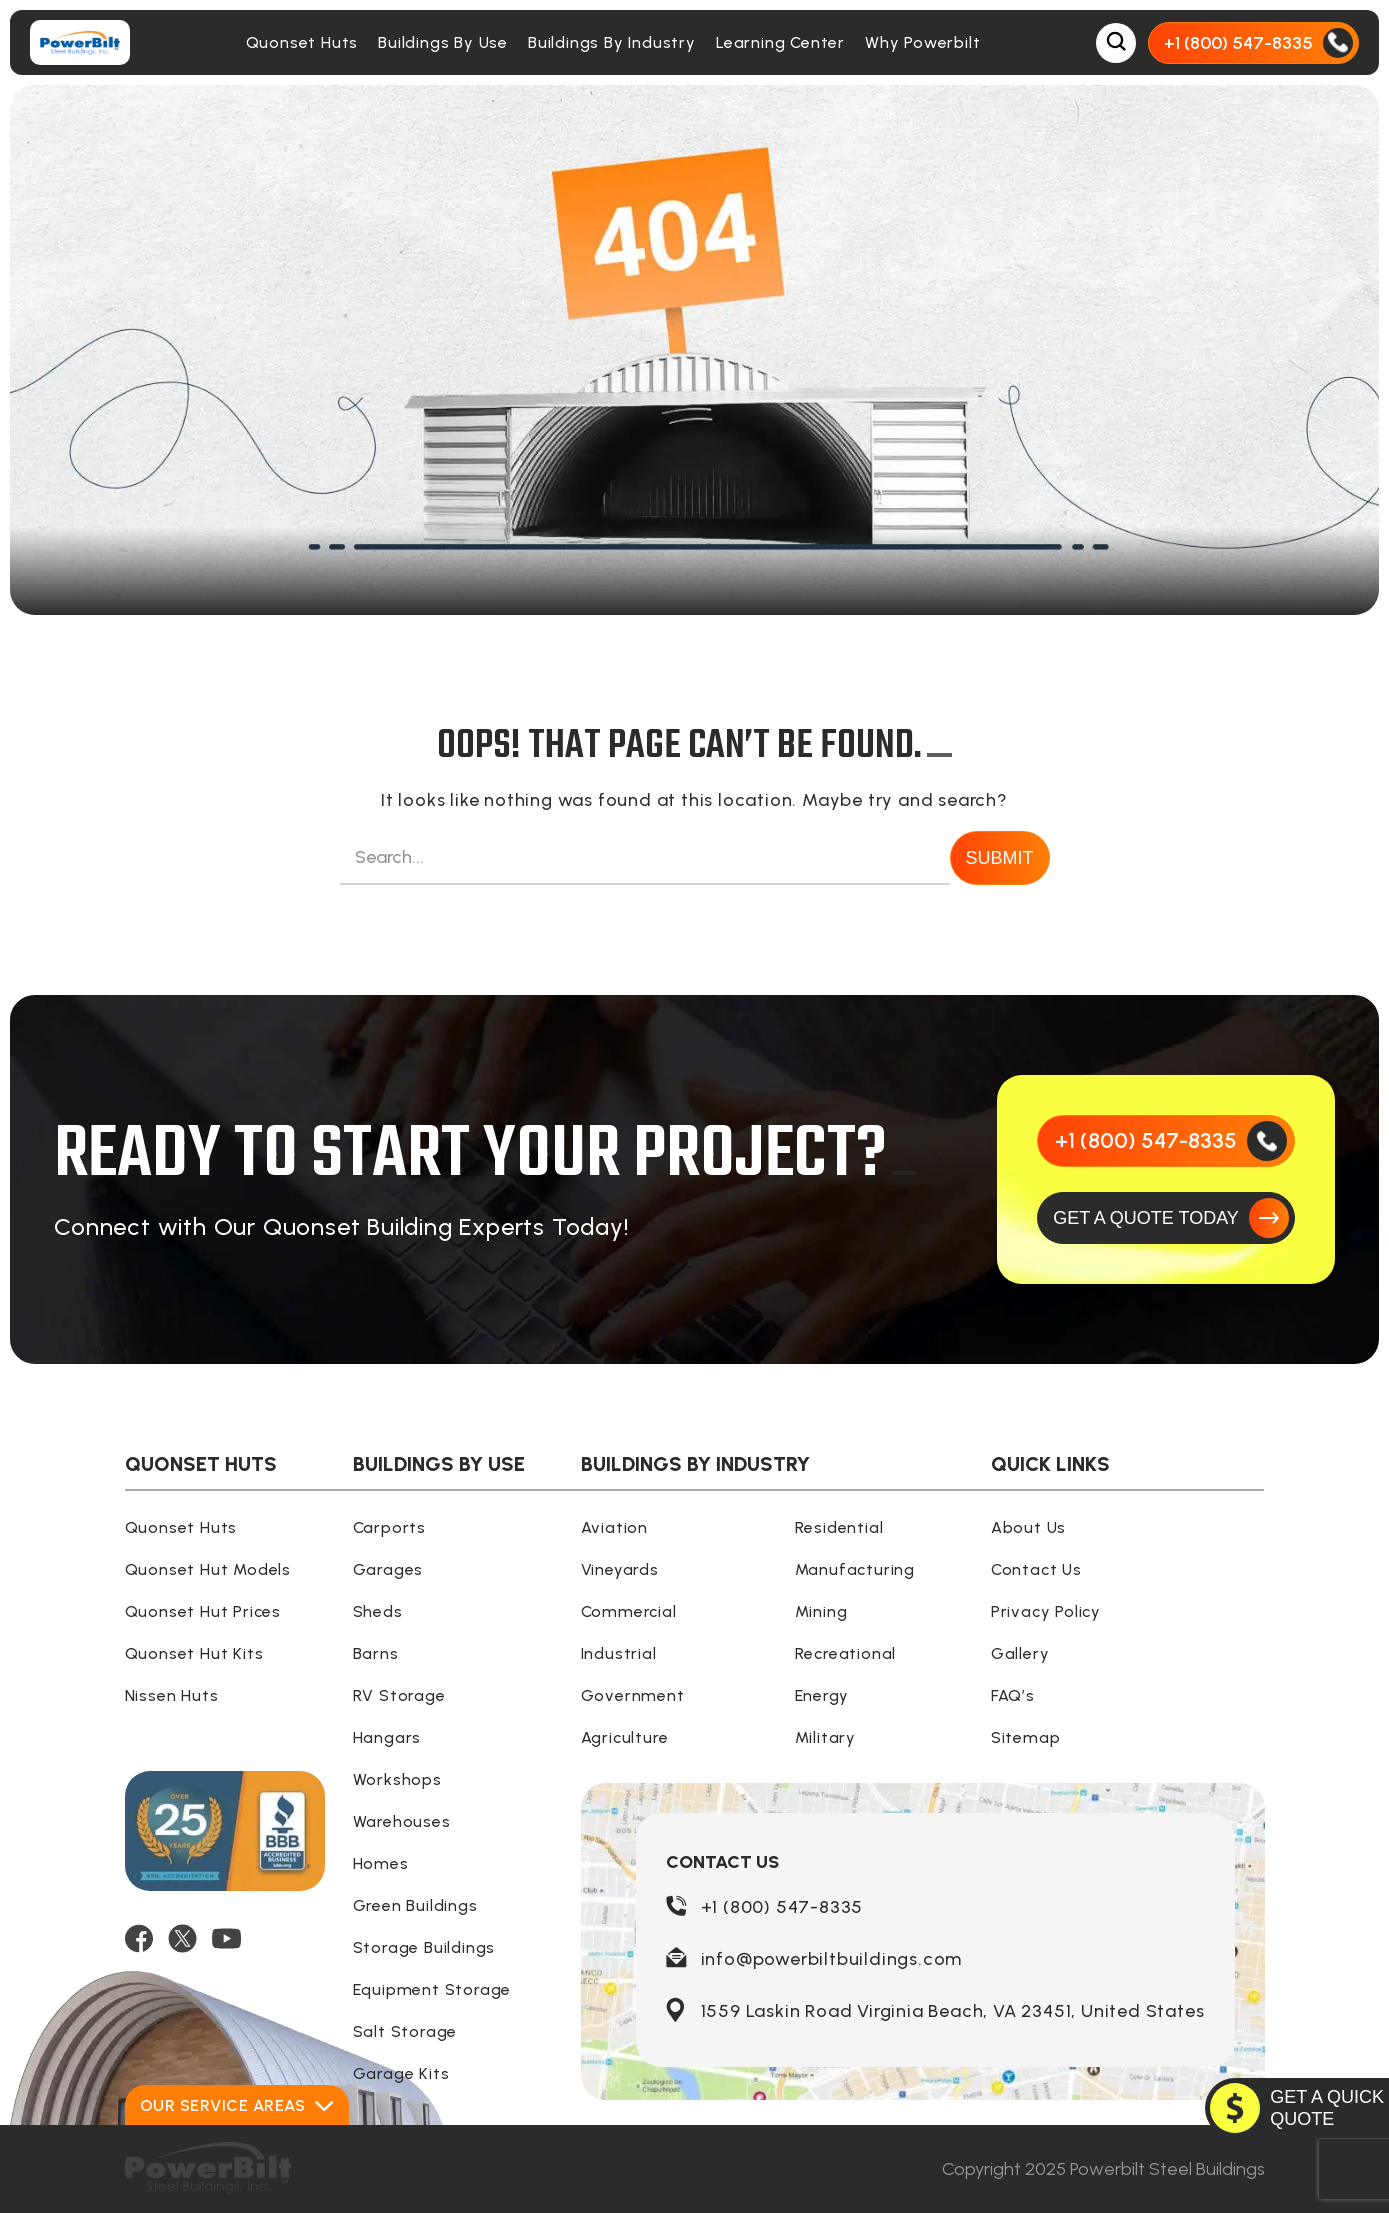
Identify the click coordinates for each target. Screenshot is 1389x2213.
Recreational (846, 1653)
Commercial (629, 1611)
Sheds (378, 1611)
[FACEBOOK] (139, 1938)
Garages (388, 1569)
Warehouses (402, 1821)
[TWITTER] (182, 1938)
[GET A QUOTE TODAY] (1166, 1218)
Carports (389, 1527)
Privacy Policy (1046, 1611)
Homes (381, 1863)
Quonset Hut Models (208, 1569)
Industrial (619, 1653)
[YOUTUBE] (226, 1938)
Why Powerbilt (922, 42)
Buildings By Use (443, 42)
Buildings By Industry (612, 42)
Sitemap (1026, 1737)
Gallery (1020, 1653)
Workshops (397, 1779)
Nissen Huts (172, 1695)
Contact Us (1036, 1569)
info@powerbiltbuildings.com (832, 1959)
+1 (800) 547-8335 (782, 1907)
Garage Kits (401, 2073)
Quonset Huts (302, 42)
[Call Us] (1253, 43)
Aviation (614, 1527)
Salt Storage (405, 2031)
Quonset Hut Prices (203, 1611)
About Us (1028, 1527)
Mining (821, 1611)
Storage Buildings (424, 1947)
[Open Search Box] (1116, 43)
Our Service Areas (237, 2105)
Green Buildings (415, 1905)
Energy (822, 1695)
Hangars (387, 1737)
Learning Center (780, 42)
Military (825, 1737)
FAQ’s (1013, 1695)
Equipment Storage (432, 1989)
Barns (376, 1653)
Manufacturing (855, 1569)
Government (633, 1695)
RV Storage (399, 1695)
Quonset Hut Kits (194, 1653)
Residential (839, 1527)
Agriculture (625, 1737)
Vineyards (620, 1569)
